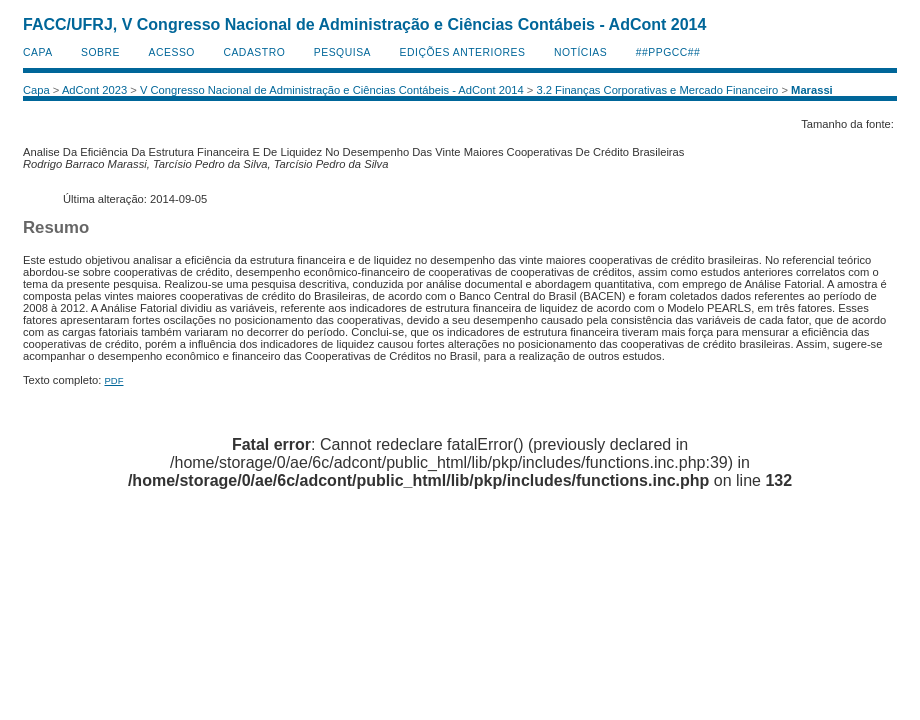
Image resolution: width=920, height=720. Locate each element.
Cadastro (254, 52)
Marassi (812, 90)
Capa (38, 52)
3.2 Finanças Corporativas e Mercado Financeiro (657, 90)
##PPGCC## (668, 52)
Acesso (172, 52)
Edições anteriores (463, 52)
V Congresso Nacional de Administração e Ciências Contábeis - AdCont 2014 (332, 90)
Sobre (100, 52)
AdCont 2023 (94, 90)
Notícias (580, 52)
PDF (113, 380)
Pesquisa (342, 52)
